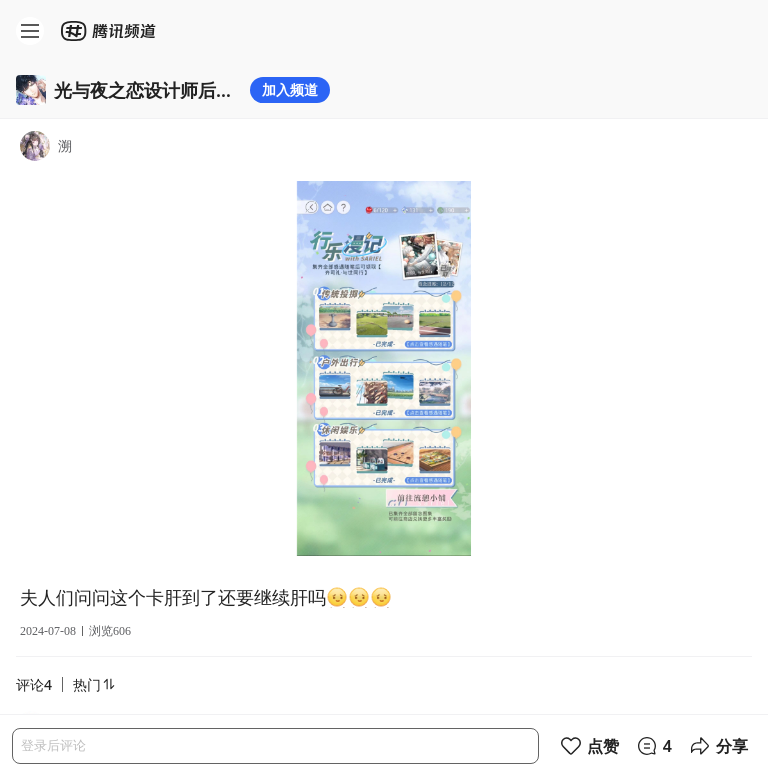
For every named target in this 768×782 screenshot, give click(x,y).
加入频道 (290, 89)
